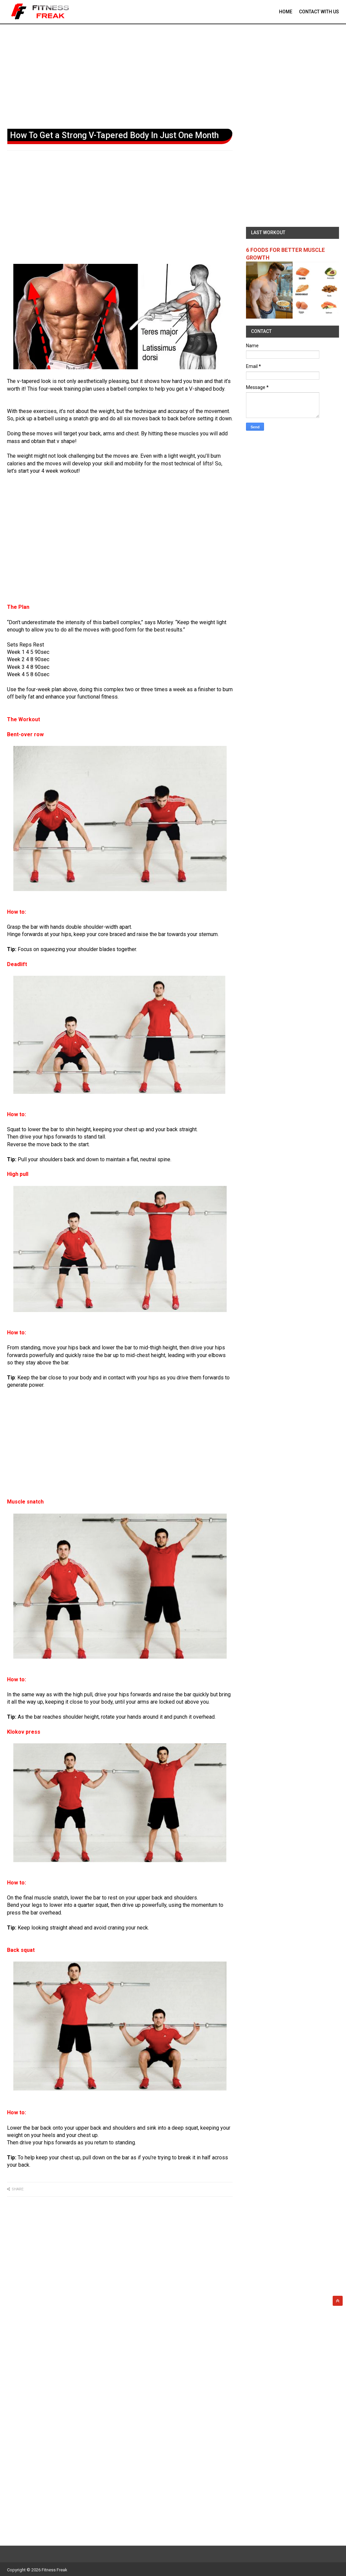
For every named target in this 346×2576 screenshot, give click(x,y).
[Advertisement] (173, 75)
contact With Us (319, 11)
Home (285, 11)
